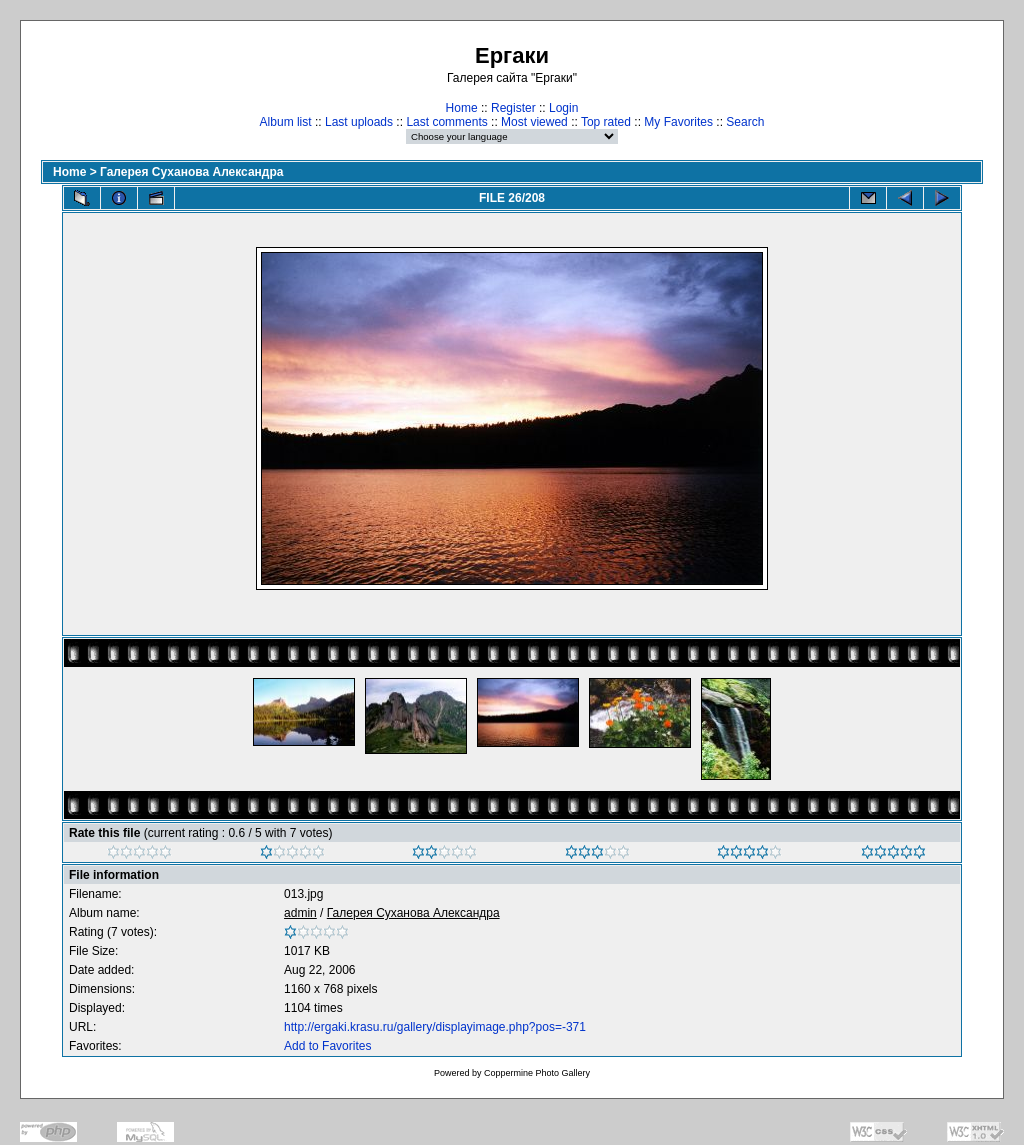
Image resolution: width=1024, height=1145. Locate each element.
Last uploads (359, 122)
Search (745, 122)
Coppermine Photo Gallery (537, 1073)
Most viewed (534, 122)
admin (300, 913)
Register (513, 108)
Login (563, 108)
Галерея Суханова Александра (191, 172)
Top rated (606, 122)
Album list (286, 122)
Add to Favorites (327, 1046)
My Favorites (678, 122)
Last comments (446, 122)
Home (462, 108)
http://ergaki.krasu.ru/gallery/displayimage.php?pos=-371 (435, 1027)
